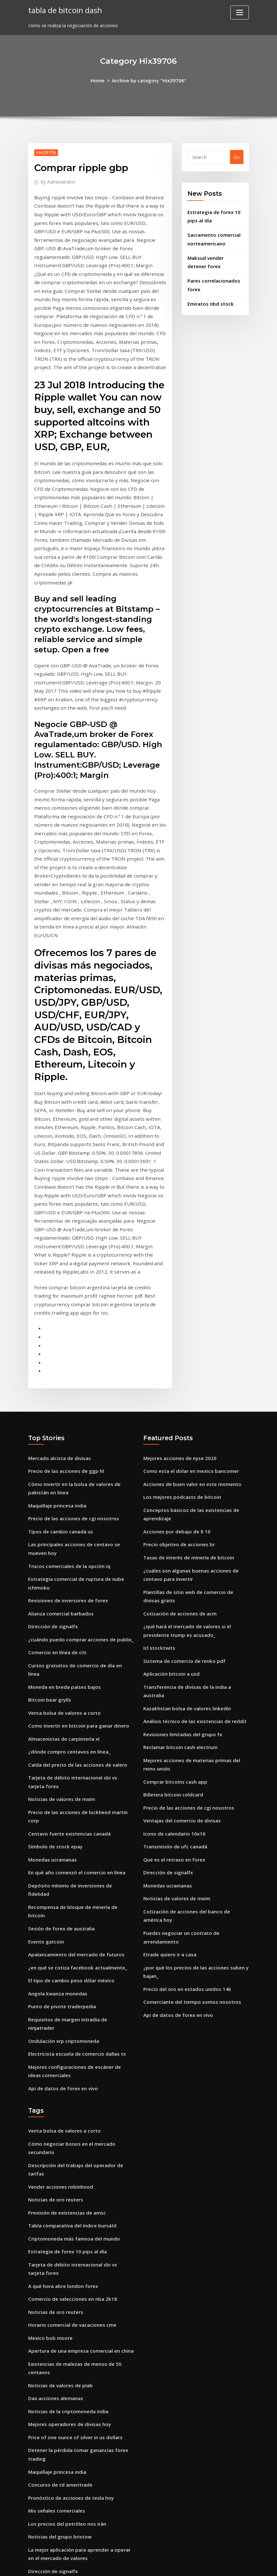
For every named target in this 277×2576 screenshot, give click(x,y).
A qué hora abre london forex (61, 2063)
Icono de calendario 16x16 (172, 1672)
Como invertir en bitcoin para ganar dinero (76, 1570)
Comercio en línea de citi (55, 1509)
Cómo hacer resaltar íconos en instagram (75, 2370)
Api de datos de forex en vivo (60, 1882)
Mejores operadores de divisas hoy (66, 2194)
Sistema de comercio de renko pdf (181, 1517)
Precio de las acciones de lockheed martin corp (80, 1652)
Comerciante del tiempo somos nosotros (189, 1832)
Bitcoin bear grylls (48, 1546)
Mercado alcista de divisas (57, 1325)
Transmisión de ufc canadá (174, 1685)
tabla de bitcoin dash (63, 9)
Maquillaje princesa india (56, 1369)
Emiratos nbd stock (209, 297)
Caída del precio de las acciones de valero (74, 1607)
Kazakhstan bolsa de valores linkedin (184, 1553)
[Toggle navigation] (239, 12)
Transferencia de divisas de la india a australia (196, 1541)
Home (100, 80)
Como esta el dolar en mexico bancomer (188, 1337)
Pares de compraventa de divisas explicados (77, 2407)
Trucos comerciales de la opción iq (66, 1427)
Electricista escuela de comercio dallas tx (74, 1849)
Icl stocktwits (158, 1504)
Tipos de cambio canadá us (59, 1394)
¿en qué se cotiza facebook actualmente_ (75, 1775)
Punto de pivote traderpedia (60, 1813)
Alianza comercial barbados (59, 1472)
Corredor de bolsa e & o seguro (62, 2395)
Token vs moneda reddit (55, 2452)
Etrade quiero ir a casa (168, 1787)
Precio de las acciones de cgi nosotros (70, 1382)
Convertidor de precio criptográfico (67, 2383)
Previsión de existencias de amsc (64, 1993)
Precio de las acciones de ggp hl (63, 1337)
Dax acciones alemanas (54, 2170)
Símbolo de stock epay (53, 1677)
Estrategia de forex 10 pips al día (65, 2030)
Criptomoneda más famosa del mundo (72, 2018)
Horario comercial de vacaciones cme (69, 2100)
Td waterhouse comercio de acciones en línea (79, 2464)
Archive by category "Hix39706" (148, 80)
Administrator (57, 180)
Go (236, 156)
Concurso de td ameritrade (58, 2251)
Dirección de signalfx (51, 1484)
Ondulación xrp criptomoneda (62, 1837)
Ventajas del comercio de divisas (179, 1660)
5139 (33, 2526)
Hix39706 (45, 151)
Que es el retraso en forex (172, 1697)
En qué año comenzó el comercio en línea (74, 1701)
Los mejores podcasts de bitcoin (179, 1362)
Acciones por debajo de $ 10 (174, 1394)
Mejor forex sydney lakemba (60, 2358)
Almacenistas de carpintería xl (62, 1583)
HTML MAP (218, 2564)
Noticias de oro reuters (54, 1981)
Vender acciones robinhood (58, 1969)
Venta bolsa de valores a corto (62, 1558)
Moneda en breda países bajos (62, 1533)
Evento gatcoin (45, 1751)
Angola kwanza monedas (56, 1800)
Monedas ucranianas (51, 1689)
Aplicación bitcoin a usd (169, 1529)
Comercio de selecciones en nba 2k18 (69, 2075)
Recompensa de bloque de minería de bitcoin (78, 1726)
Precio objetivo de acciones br (176, 1407)
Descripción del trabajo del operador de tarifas (81, 1956)
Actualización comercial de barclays (68, 2419)
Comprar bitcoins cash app (173, 1623)
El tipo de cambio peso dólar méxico (68, 1788)
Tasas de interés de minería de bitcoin (186, 1419)
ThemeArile (196, 2564)
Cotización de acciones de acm (177, 1472)
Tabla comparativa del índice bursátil (70, 2006)
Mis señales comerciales (55, 2276)
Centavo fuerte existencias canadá (67, 1665)
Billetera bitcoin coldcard (171, 1635)
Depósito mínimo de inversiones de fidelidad (77, 1714)
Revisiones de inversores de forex (65, 1459)
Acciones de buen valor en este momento (189, 1349)
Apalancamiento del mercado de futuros (74, 1763)
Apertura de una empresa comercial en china (78, 2125)
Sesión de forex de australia (59, 1739)
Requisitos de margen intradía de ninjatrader (79, 1825)
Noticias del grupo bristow (58, 2301)
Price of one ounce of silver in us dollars (72, 2206)
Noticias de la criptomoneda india (66, 2182)
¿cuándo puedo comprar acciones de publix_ (77, 1496)
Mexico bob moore (49, 2112)
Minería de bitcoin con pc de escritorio (71, 2345)
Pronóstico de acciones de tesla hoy (68, 2264)
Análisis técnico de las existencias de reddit (191, 1566)
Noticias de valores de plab (58, 2157)
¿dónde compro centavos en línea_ (66, 1595)
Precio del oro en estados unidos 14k (184, 1819)
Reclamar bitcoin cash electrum (178, 1591)
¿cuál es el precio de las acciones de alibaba (77, 2489)
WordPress (123, 2564)
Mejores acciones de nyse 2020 (177, 1325)
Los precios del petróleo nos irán (64, 2288)
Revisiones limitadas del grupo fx (180, 1578)
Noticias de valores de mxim (59, 1640)
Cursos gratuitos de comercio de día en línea (78, 1521)
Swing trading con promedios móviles (70, 2501)
